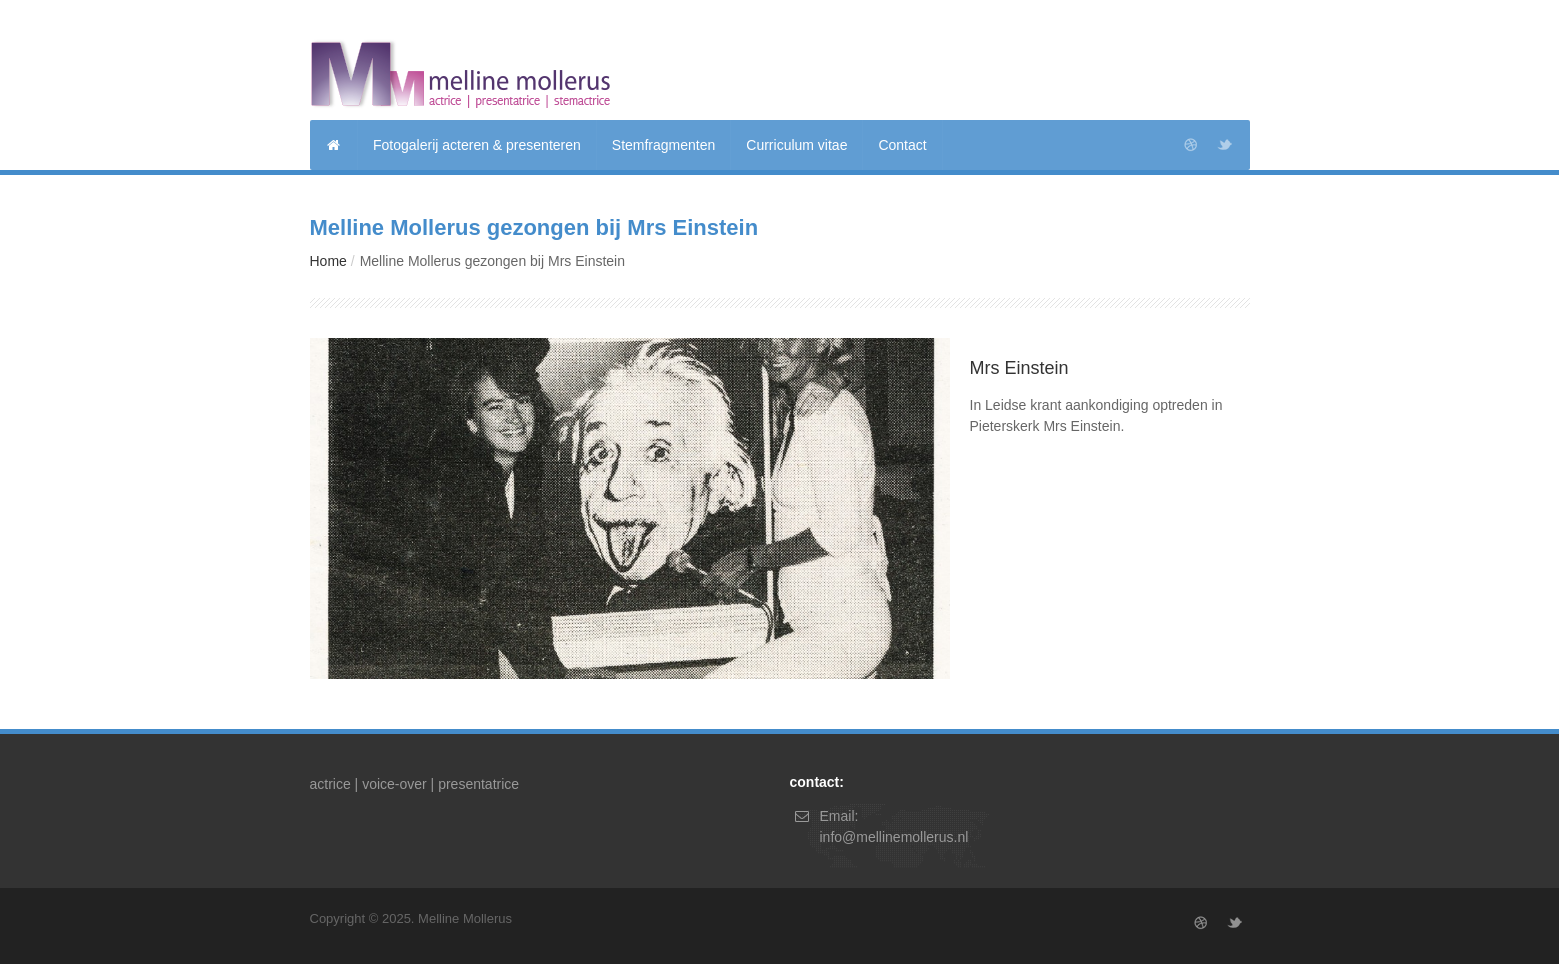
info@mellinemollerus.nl (894, 837)
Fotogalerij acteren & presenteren (477, 145)
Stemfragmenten (664, 145)
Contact (902, 145)
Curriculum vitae (796, 145)
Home (328, 261)
